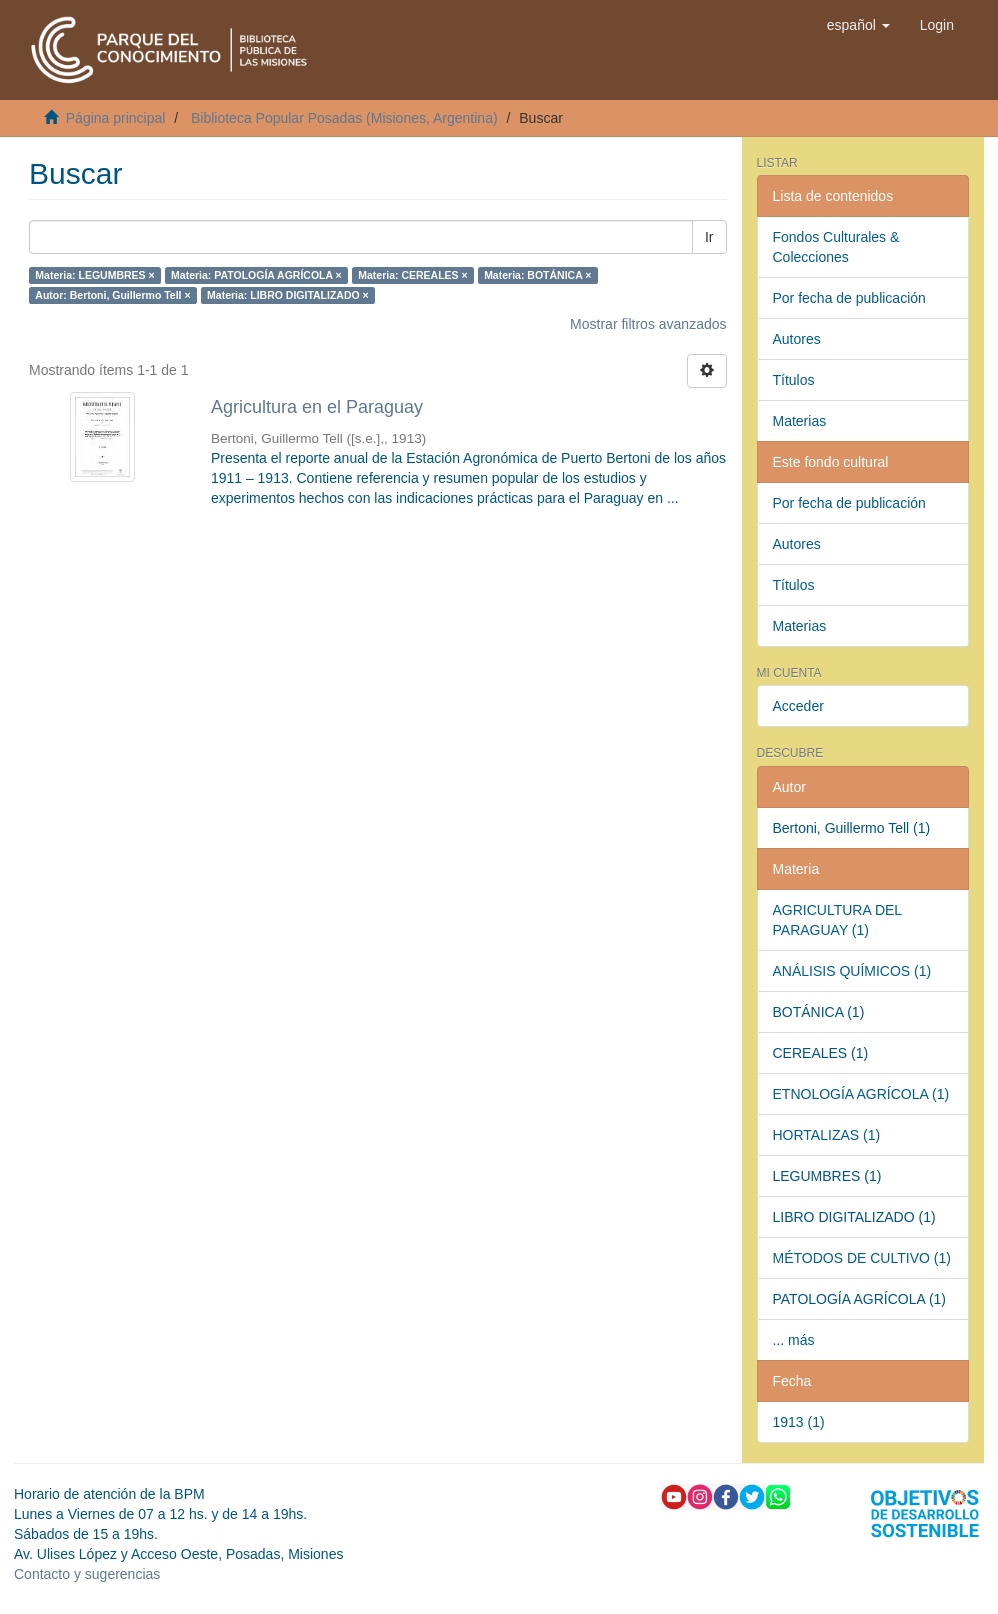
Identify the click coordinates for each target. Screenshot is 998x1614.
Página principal (116, 118)
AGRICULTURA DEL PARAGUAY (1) (838, 920)
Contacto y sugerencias (87, 1574)
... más (794, 1340)
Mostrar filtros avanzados (648, 324)
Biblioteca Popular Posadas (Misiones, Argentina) (344, 118)
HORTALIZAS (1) (827, 1135)
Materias (800, 421)
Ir (709, 237)
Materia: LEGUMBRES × (94, 275)
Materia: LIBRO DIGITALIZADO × (288, 295)
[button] (858, 25)
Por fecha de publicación (849, 298)
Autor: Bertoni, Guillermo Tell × (112, 295)
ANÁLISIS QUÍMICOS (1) (852, 971)
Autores (797, 339)
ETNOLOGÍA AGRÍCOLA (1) (861, 1094)
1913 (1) (799, 1422)
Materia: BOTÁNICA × (537, 275)
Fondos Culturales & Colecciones (836, 247)
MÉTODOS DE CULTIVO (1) (862, 1258)
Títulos (794, 380)
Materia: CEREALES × (412, 275)
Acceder (798, 706)
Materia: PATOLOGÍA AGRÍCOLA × (256, 275)
